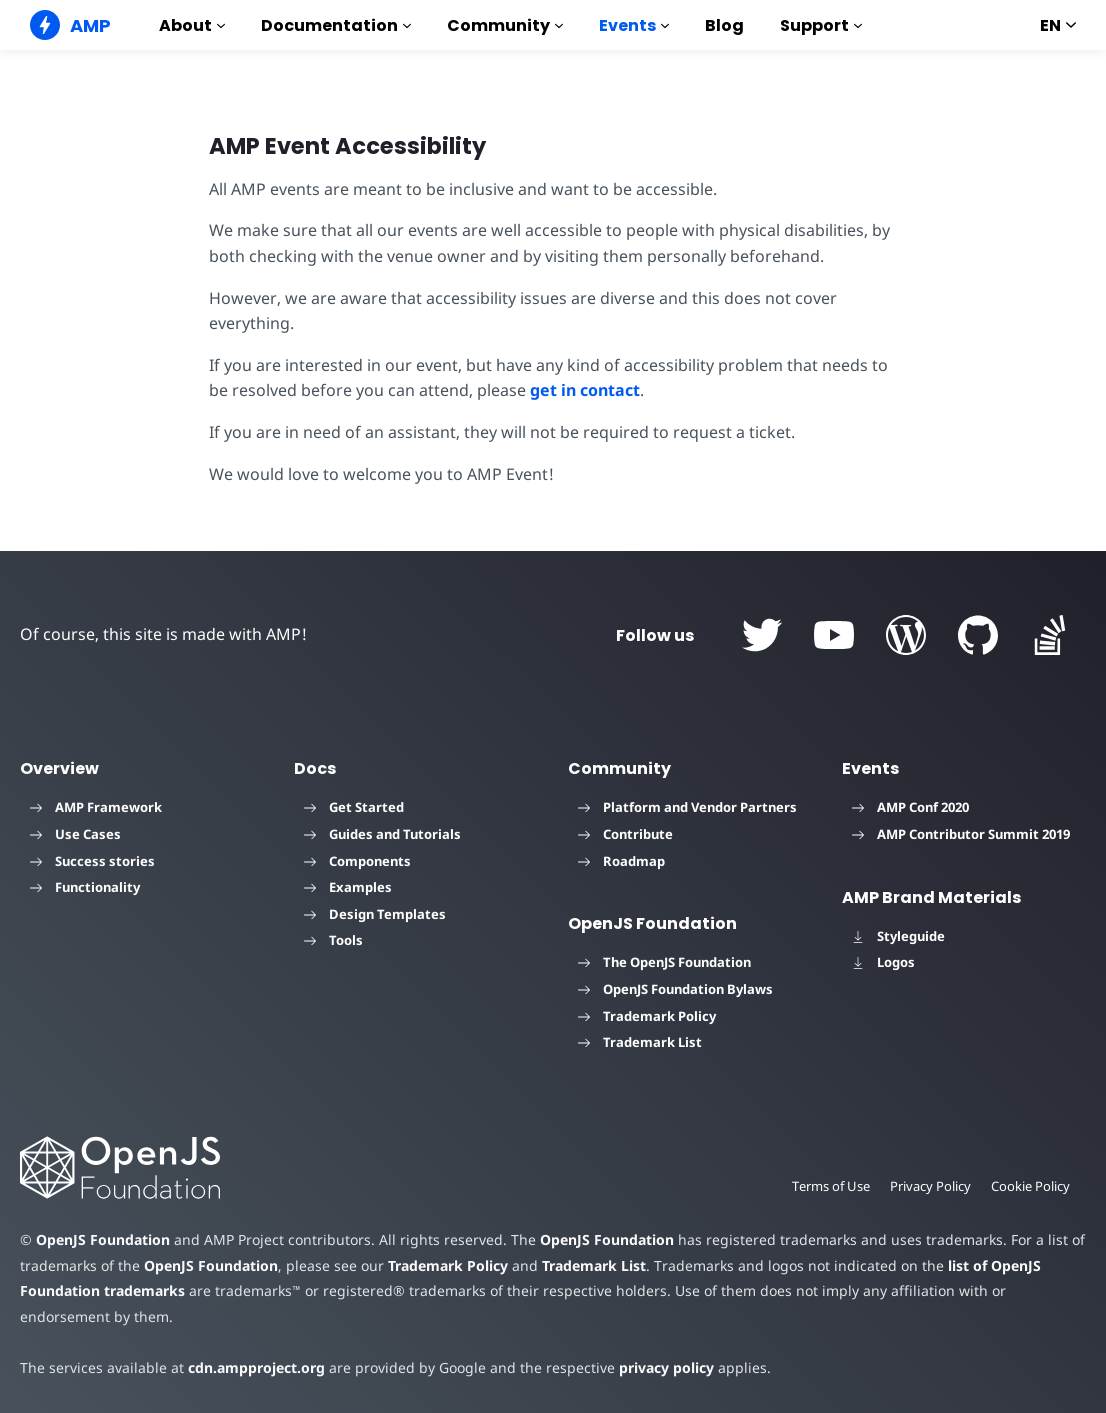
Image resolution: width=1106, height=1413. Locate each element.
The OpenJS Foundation (664, 962)
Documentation (336, 25)
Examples (348, 887)
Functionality (85, 887)
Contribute (625, 834)
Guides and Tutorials (382, 834)
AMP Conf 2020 (910, 807)
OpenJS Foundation (102, 1239)
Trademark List (640, 1042)
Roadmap (621, 861)
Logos (883, 962)
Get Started (354, 807)
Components (357, 861)
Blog (724, 25)
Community (505, 25)
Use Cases (75, 834)
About (192, 25)
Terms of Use (828, 1186)
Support (821, 25)
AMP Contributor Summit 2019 (961, 834)
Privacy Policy (929, 1186)
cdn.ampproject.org (250, 1367)
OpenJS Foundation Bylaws (675, 989)
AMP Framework (96, 807)
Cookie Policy (1030, 1186)
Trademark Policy (647, 1016)
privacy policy (651, 1367)
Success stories (92, 861)
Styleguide (898, 936)
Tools (333, 940)
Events (634, 25)
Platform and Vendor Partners (687, 807)
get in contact (582, 390)
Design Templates (375, 914)
